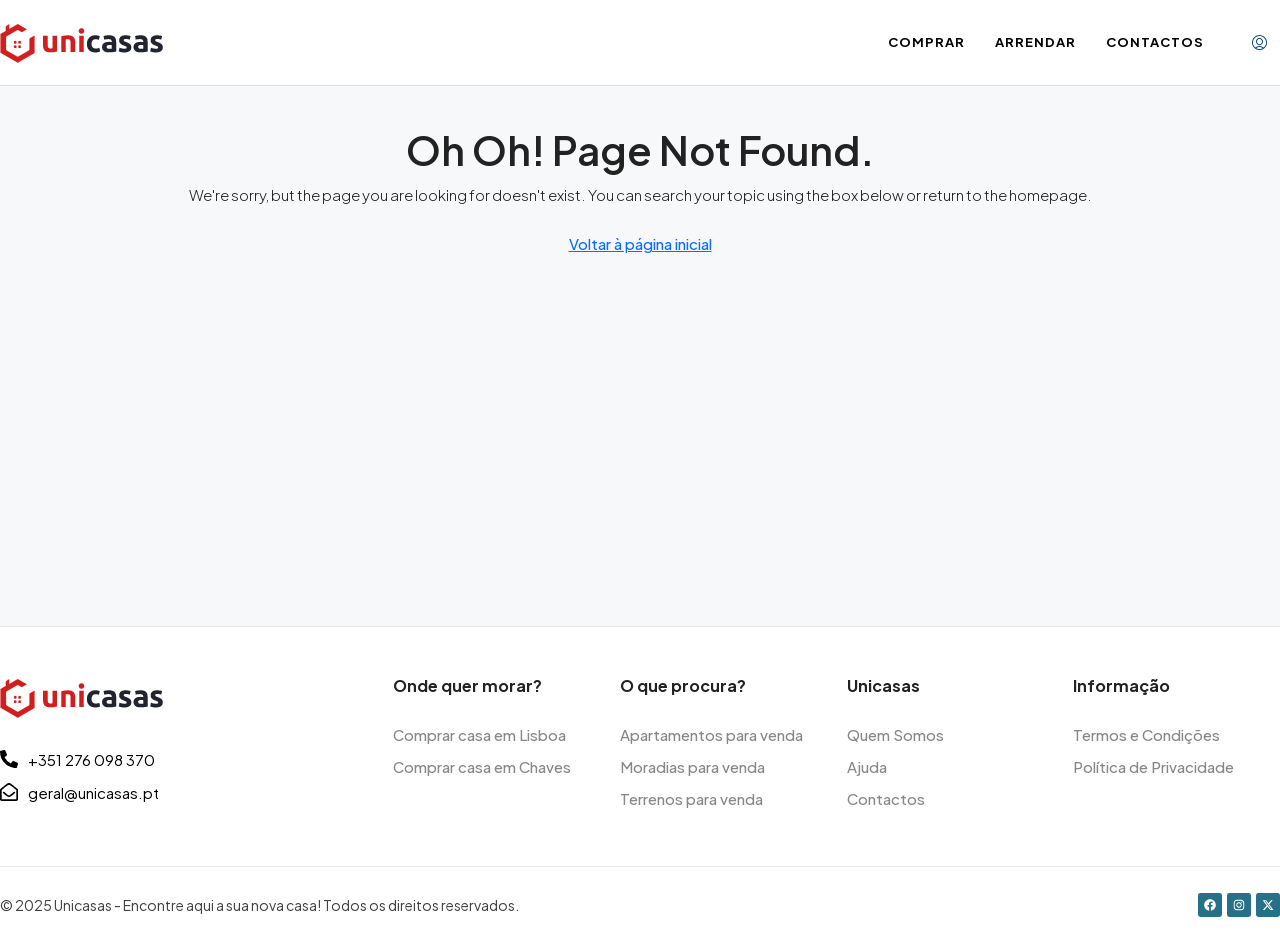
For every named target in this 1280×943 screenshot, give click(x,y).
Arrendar (1035, 42)
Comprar (926, 42)
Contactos (1155, 42)
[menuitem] (1259, 43)
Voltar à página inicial (640, 243)
